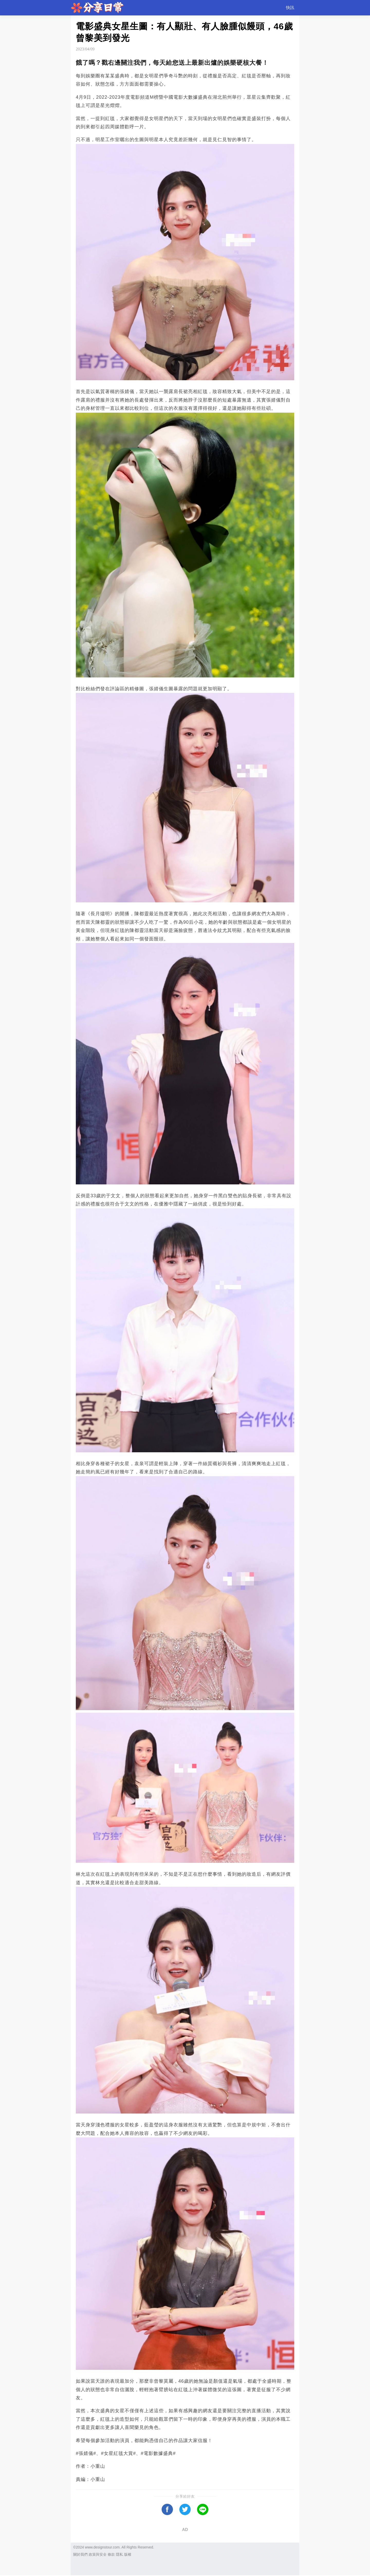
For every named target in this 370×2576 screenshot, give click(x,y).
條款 (111, 2554)
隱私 (119, 2554)
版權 (127, 2554)
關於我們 (80, 2554)
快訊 (290, 7)
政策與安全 (98, 2554)
